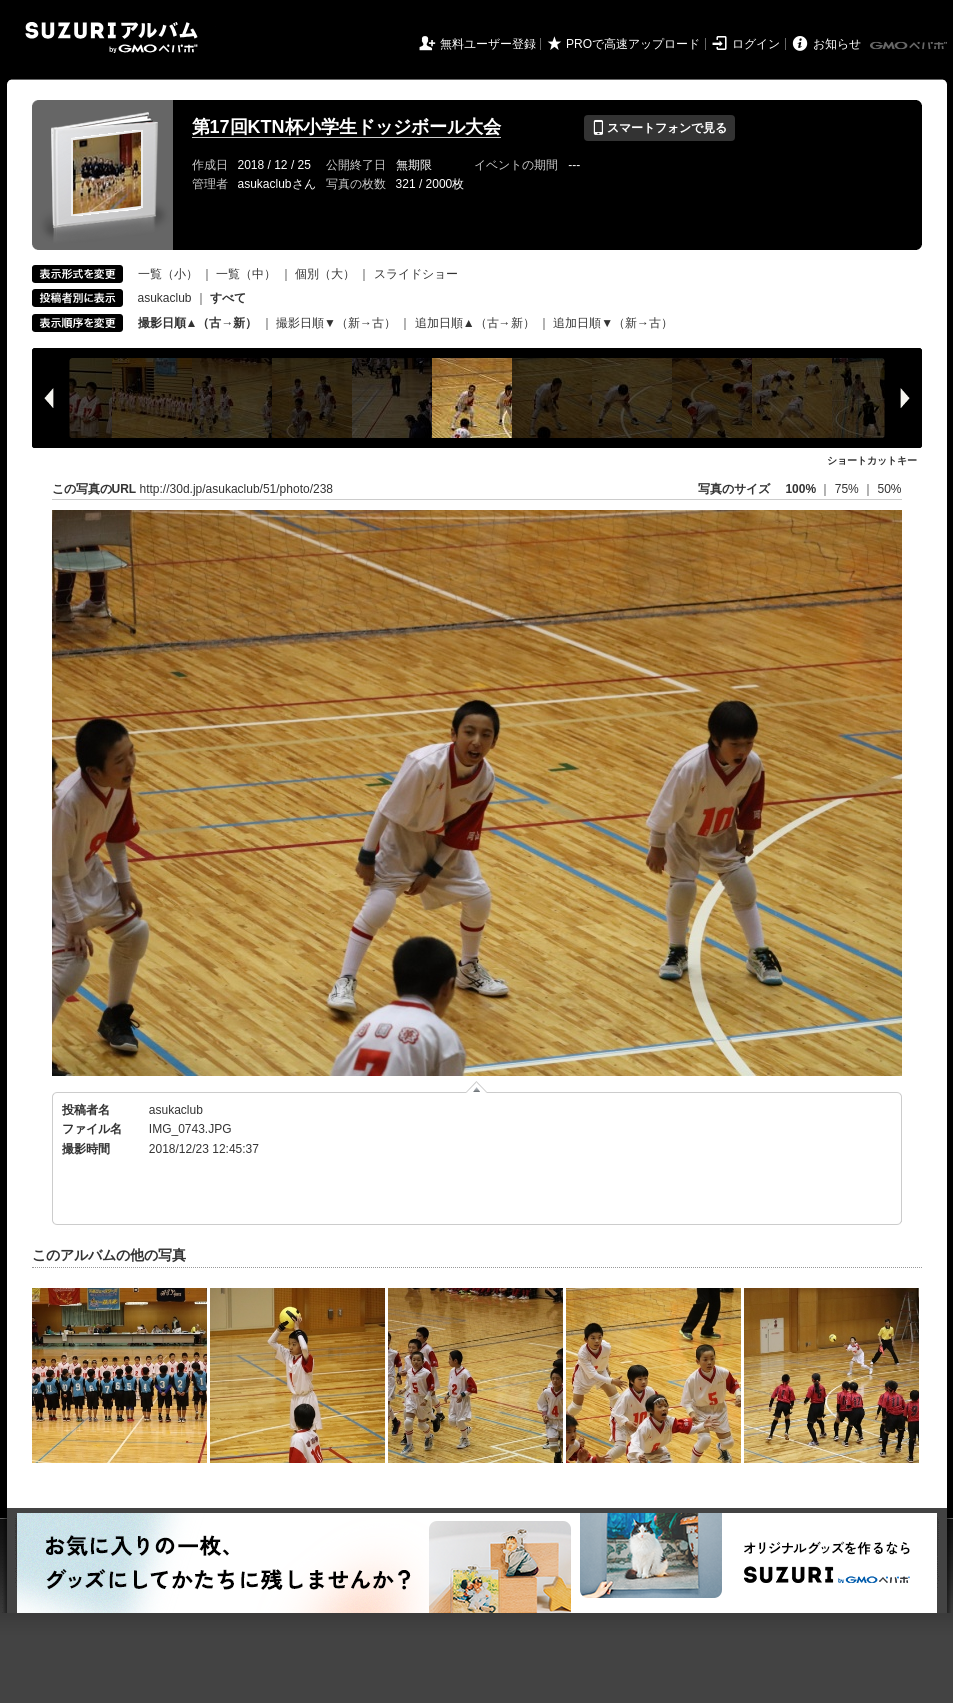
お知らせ (837, 44)
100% (800, 489)
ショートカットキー (872, 460)
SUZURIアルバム (111, 37)
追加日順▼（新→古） (613, 323)
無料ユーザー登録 (488, 44)
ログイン (756, 44)
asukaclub (165, 298)
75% (848, 489)
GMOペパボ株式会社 (910, 46)
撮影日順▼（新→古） (336, 323)
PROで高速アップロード (633, 44)
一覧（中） (246, 274)
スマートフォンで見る (659, 128)
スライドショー (416, 274)
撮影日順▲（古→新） (198, 323)
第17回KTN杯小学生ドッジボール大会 (346, 127)
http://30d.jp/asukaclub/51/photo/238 (236, 489)
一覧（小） (168, 274)
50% (889, 489)
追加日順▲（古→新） (475, 323)
